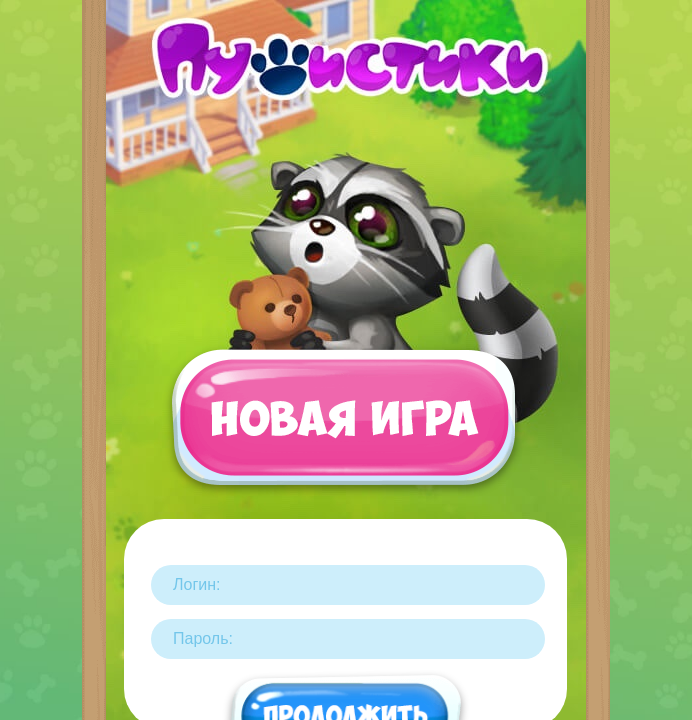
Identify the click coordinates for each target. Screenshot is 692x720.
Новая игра (343, 427)
